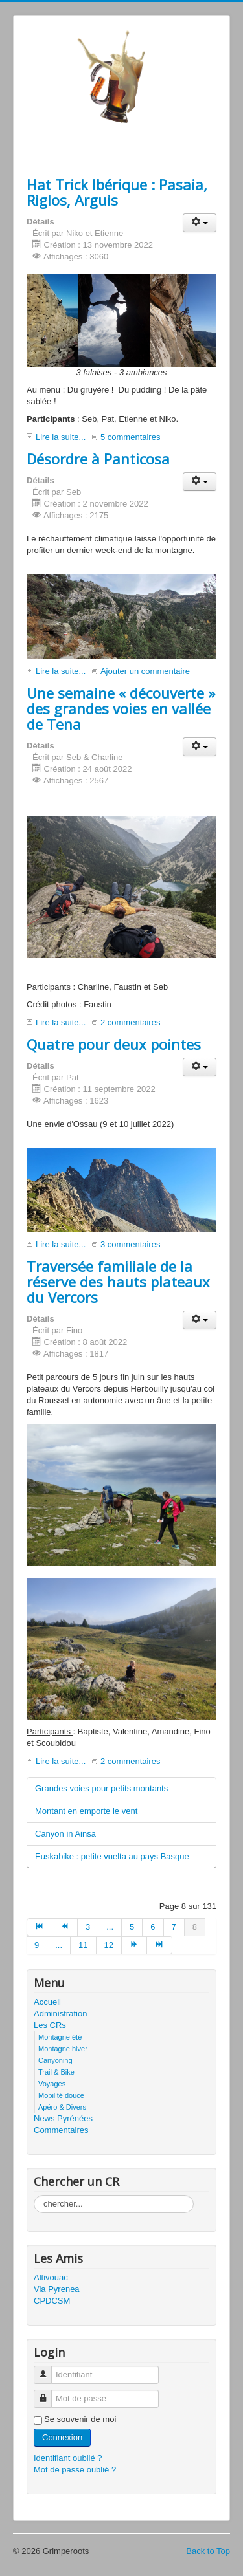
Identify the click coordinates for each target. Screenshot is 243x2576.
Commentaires (61, 2130)
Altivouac (51, 2277)
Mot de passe (47, 2393)
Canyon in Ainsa (65, 1834)
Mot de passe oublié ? (75, 2469)
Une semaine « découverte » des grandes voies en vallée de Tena (121, 708)
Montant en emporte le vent (86, 1811)
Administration (60, 2013)
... (109, 1927)
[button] (199, 222)
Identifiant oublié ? (68, 2458)
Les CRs (50, 2025)
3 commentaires (130, 1244)
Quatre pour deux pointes (114, 1044)
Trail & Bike (56, 2072)
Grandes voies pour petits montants (101, 1788)
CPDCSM (52, 2301)
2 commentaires (130, 1022)
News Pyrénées (63, 2118)
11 (82, 1945)
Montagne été (60, 2037)
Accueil (47, 2002)
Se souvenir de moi (80, 2419)
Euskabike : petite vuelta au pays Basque (112, 1856)
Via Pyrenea (57, 2289)
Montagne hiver (62, 2049)
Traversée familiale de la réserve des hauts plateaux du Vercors (118, 1281)
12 (108, 1945)
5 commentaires (130, 437)
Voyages (51, 2084)
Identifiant (47, 2369)
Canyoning (55, 2060)
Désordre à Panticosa (98, 458)
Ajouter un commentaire (145, 671)
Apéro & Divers (62, 2107)
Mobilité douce (61, 2095)
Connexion (62, 2437)
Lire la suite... (61, 437)
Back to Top (208, 2551)
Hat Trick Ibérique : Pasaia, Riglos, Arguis (117, 192)
